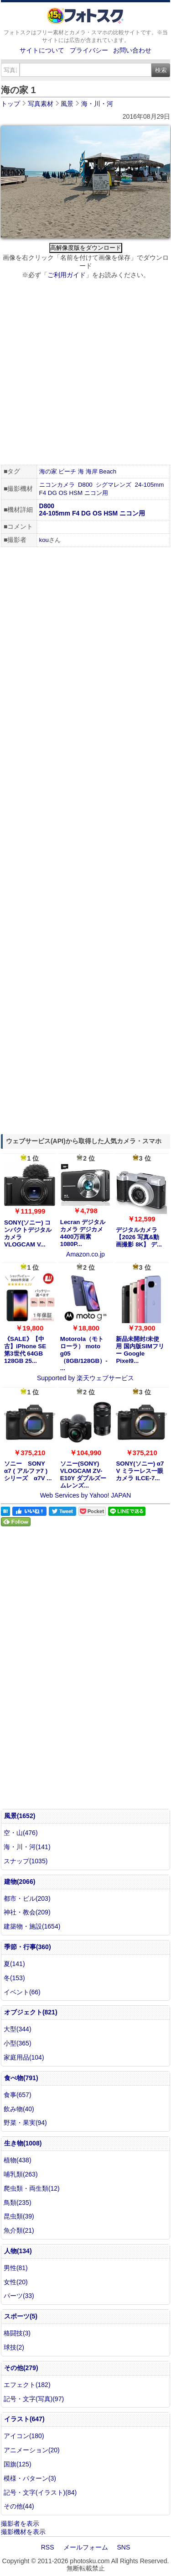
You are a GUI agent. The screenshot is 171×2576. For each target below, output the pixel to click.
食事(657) (17, 2094)
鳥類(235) (17, 2202)
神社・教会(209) (27, 1912)
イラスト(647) (24, 2419)
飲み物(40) (19, 2109)
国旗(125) (17, 2464)
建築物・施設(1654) (32, 1926)
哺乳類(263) (21, 2174)
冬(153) (14, 1978)
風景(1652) (19, 1815)
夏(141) (14, 1963)
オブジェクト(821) (30, 2012)
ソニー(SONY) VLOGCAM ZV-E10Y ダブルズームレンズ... (83, 1474)
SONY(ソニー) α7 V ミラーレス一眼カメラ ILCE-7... (140, 1471)
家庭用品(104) (24, 2057)
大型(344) (17, 2029)
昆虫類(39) (19, 2216)
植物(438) (17, 2160)
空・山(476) (21, 1832)
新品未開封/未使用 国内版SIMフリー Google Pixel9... (140, 1349)
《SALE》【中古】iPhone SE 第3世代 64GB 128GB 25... (25, 1349)
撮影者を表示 (20, 2523)
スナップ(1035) (25, 1861)
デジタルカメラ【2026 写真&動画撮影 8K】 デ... (139, 1237)
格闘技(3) (17, 2333)
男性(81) (16, 2267)
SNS (123, 2547)
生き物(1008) (22, 2143)
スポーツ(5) (20, 2316)
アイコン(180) (24, 2435)
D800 (85, 484)
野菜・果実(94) (25, 2122)
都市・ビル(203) (27, 1898)
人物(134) (18, 2251)
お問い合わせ (132, 50)
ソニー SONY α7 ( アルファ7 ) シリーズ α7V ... (28, 1471)
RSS (47, 2547)
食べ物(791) (21, 2078)
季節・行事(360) (27, 1946)
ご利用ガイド (66, 275)
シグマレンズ (113, 484)
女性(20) (16, 2282)
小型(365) (17, 2043)
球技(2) (14, 2347)
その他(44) (19, 2506)
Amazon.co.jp (85, 1254)
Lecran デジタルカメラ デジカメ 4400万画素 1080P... (82, 1233)
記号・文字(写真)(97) (34, 2399)
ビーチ (67, 471)
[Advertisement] (85, 373)
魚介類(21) (19, 2230)
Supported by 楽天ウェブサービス (85, 1378)
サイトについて (42, 50)
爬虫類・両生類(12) (32, 2188)
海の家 (48, 471)
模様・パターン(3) (30, 2478)
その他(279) (21, 2367)
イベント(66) (22, 1992)
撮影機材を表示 (23, 2531)
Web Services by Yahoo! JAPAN (85, 1495)
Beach (107, 471)
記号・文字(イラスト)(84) (40, 2492)
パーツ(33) (19, 2295)
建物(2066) (19, 1881)
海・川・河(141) (27, 1847)
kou (44, 539)
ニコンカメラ (57, 484)
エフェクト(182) (27, 2384)
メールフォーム (85, 2547)
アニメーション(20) (32, 2450)
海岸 (92, 471)
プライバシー (89, 50)
